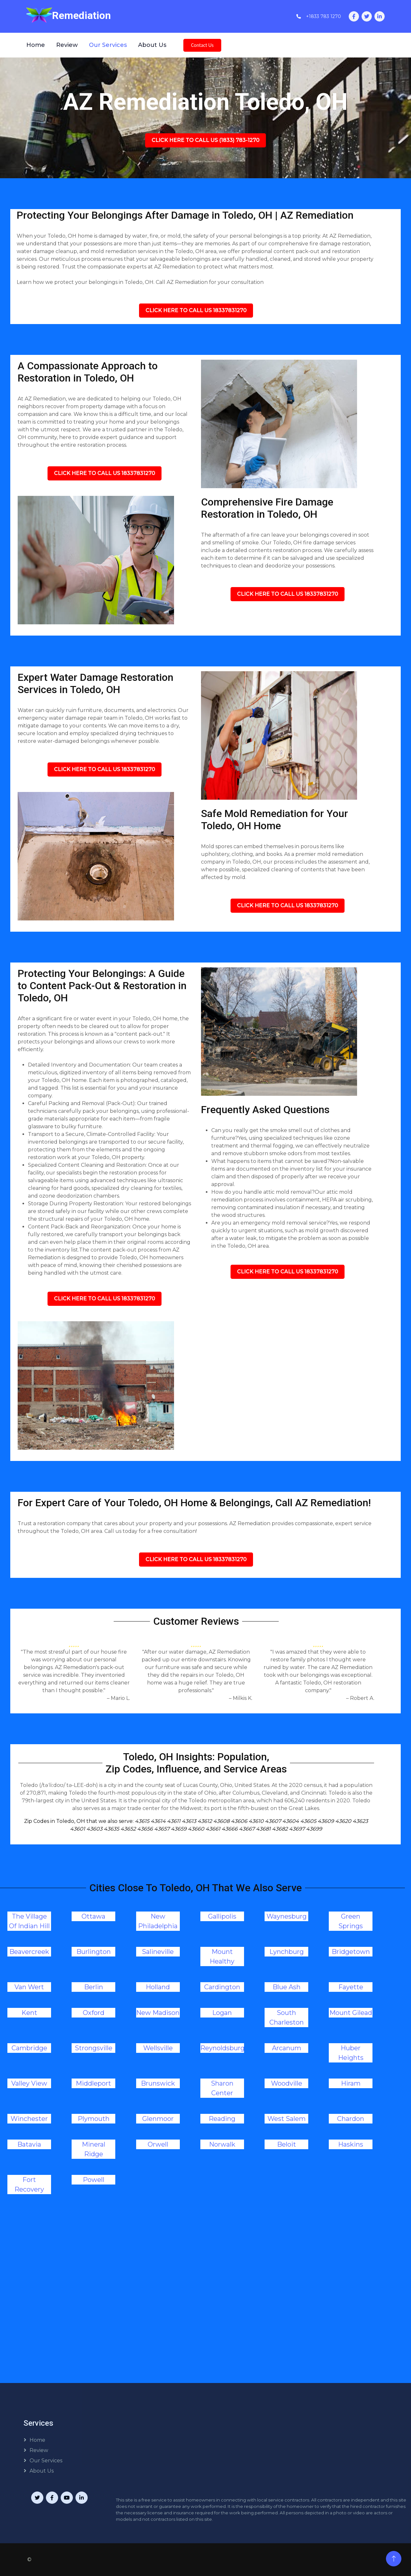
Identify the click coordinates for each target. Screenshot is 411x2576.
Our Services (108, 44)
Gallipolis (222, 1916)
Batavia (29, 2144)
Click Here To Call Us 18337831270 (196, 310)
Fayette (350, 1987)
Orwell (158, 2144)
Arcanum (286, 2048)
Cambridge (29, 2048)
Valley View (29, 2083)
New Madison (157, 2013)
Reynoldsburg (222, 2048)
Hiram (351, 2083)
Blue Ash (287, 1987)
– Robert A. (360, 1698)
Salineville (158, 1952)
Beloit (286, 2144)
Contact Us (202, 45)
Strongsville (93, 2048)
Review (67, 44)
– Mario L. (118, 1698)
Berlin (93, 1987)
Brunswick (158, 2083)
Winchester (29, 2119)
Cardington (222, 1987)
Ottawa (93, 1916)
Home (35, 44)
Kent (29, 2013)
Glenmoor (158, 2119)
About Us (152, 44)
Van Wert (29, 1987)
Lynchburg (286, 1952)
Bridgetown (351, 1952)
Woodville (286, 2083)
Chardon (350, 2119)
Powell (93, 2180)
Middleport (93, 2083)
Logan (222, 2013)
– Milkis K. (240, 1698)
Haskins (350, 2144)
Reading (222, 2119)
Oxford (93, 2013)
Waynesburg (287, 1916)
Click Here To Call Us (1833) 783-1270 (205, 140)
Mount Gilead (350, 2013)
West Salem (286, 2119)
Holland (158, 1987)
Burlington (93, 1952)
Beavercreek (29, 1952)
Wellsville (158, 2048)
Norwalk (222, 2144)
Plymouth (93, 2119)
